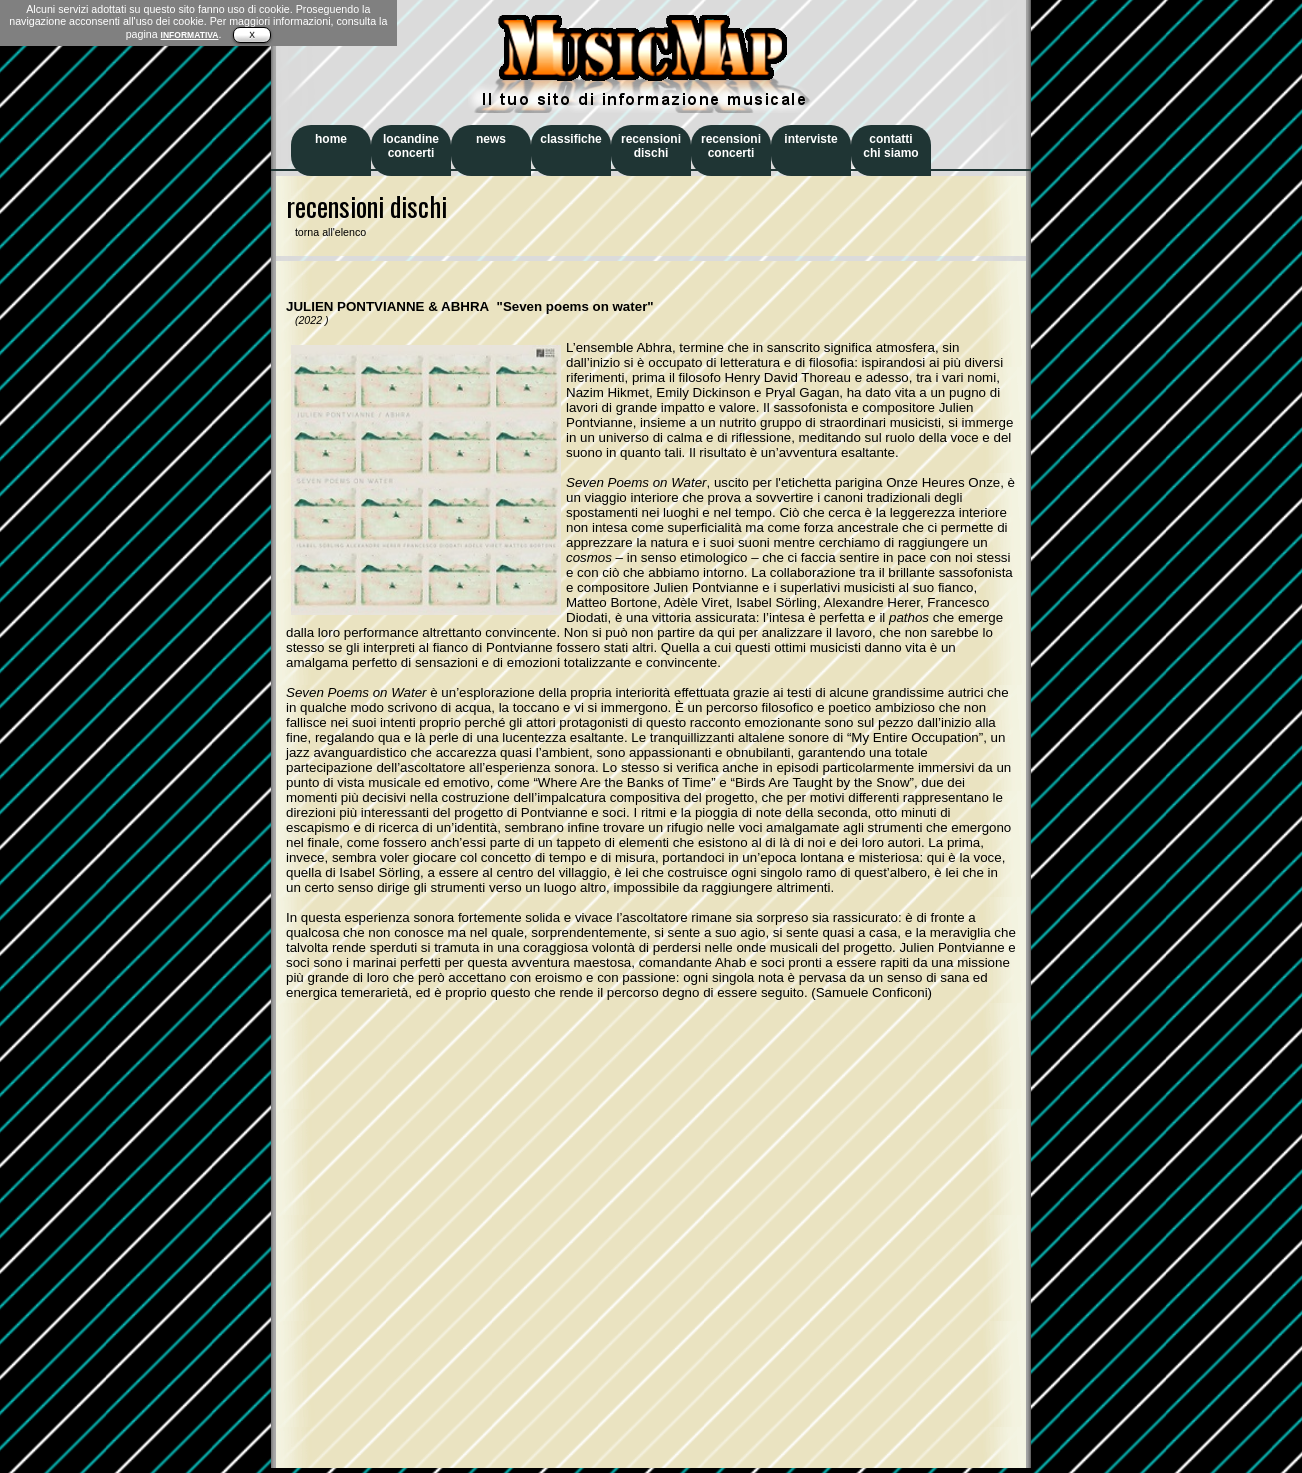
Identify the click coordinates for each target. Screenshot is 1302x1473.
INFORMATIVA (190, 35)
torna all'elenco (326, 232)
